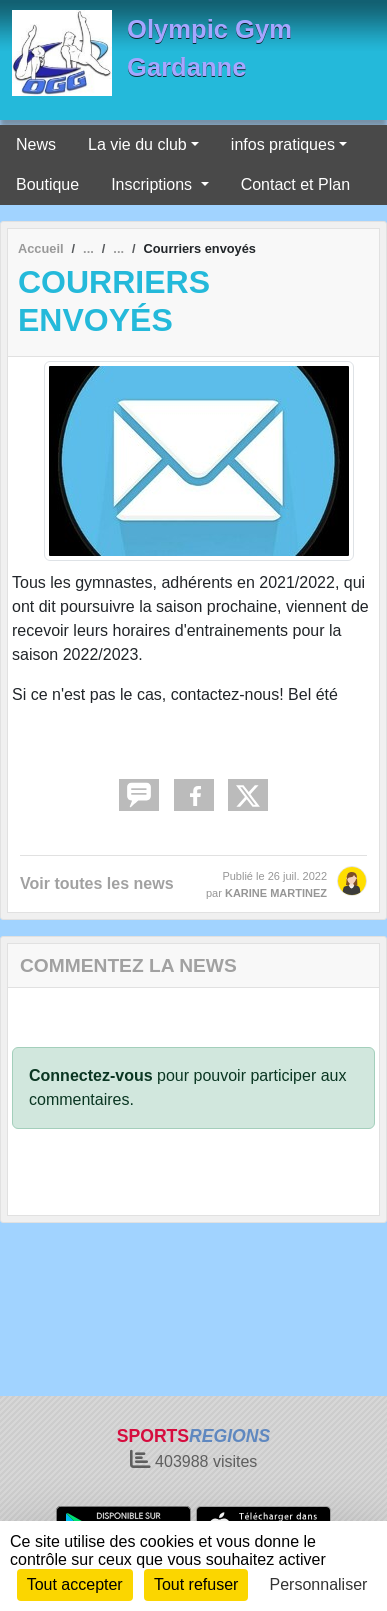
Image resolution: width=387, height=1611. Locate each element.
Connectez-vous (91, 1075)
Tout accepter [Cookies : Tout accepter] (75, 1584)
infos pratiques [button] (283, 144)
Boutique (47, 184)
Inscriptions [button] (153, 184)
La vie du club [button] (137, 144)
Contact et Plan (295, 184)
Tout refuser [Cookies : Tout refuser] (196, 1584)
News (36, 144)
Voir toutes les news (97, 883)
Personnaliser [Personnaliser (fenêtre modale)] (319, 1584)
